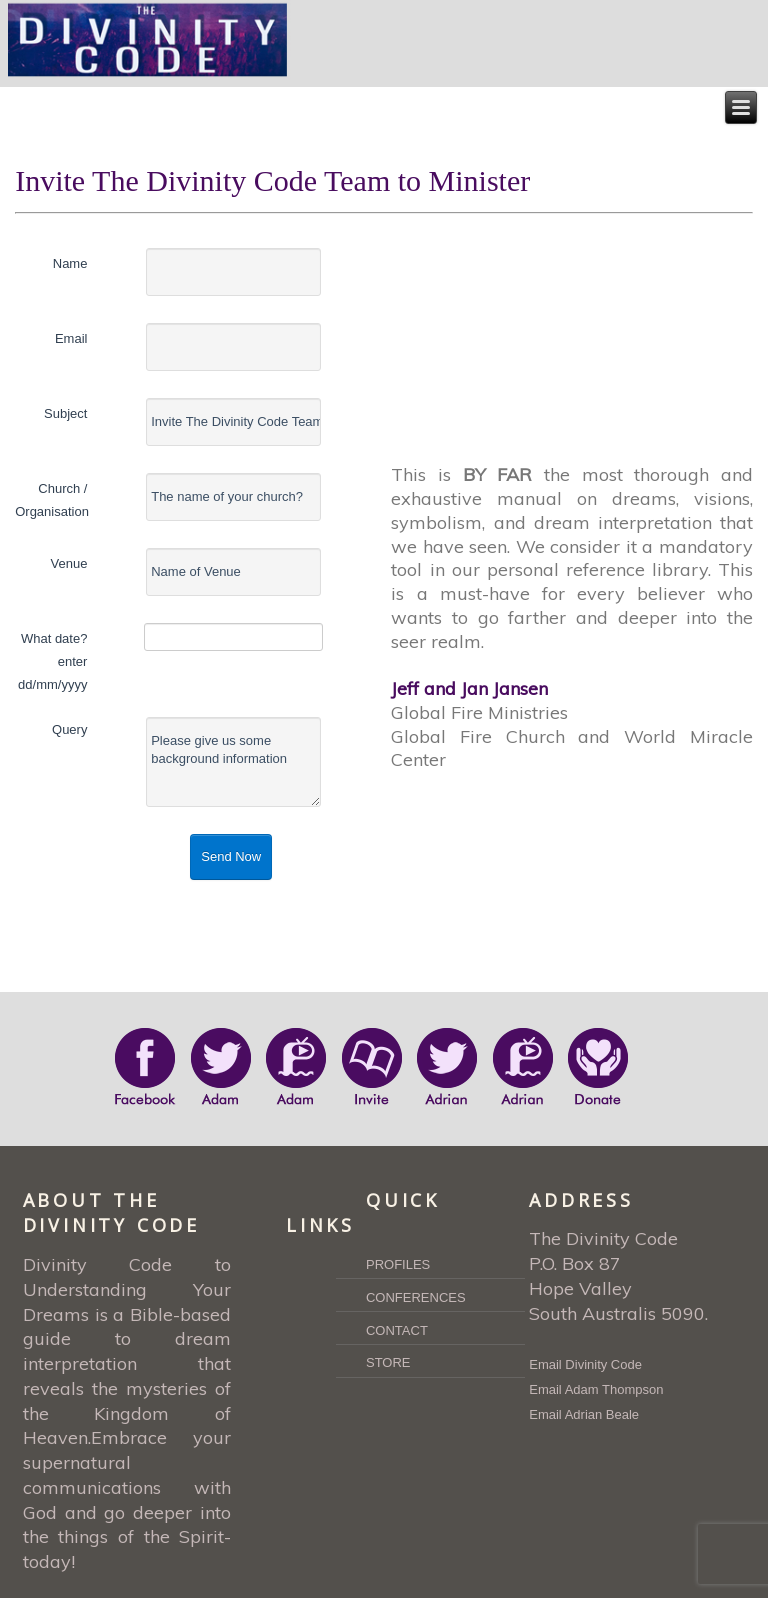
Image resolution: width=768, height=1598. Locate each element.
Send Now (231, 856)
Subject (65, 413)
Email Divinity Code (585, 1364)
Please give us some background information (233, 762)
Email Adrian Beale (584, 1414)
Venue (69, 563)
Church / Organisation (51, 500)
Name (70, 263)
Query (69, 729)
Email (71, 338)
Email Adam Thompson (596, 1389)
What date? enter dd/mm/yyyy (52, 661)
